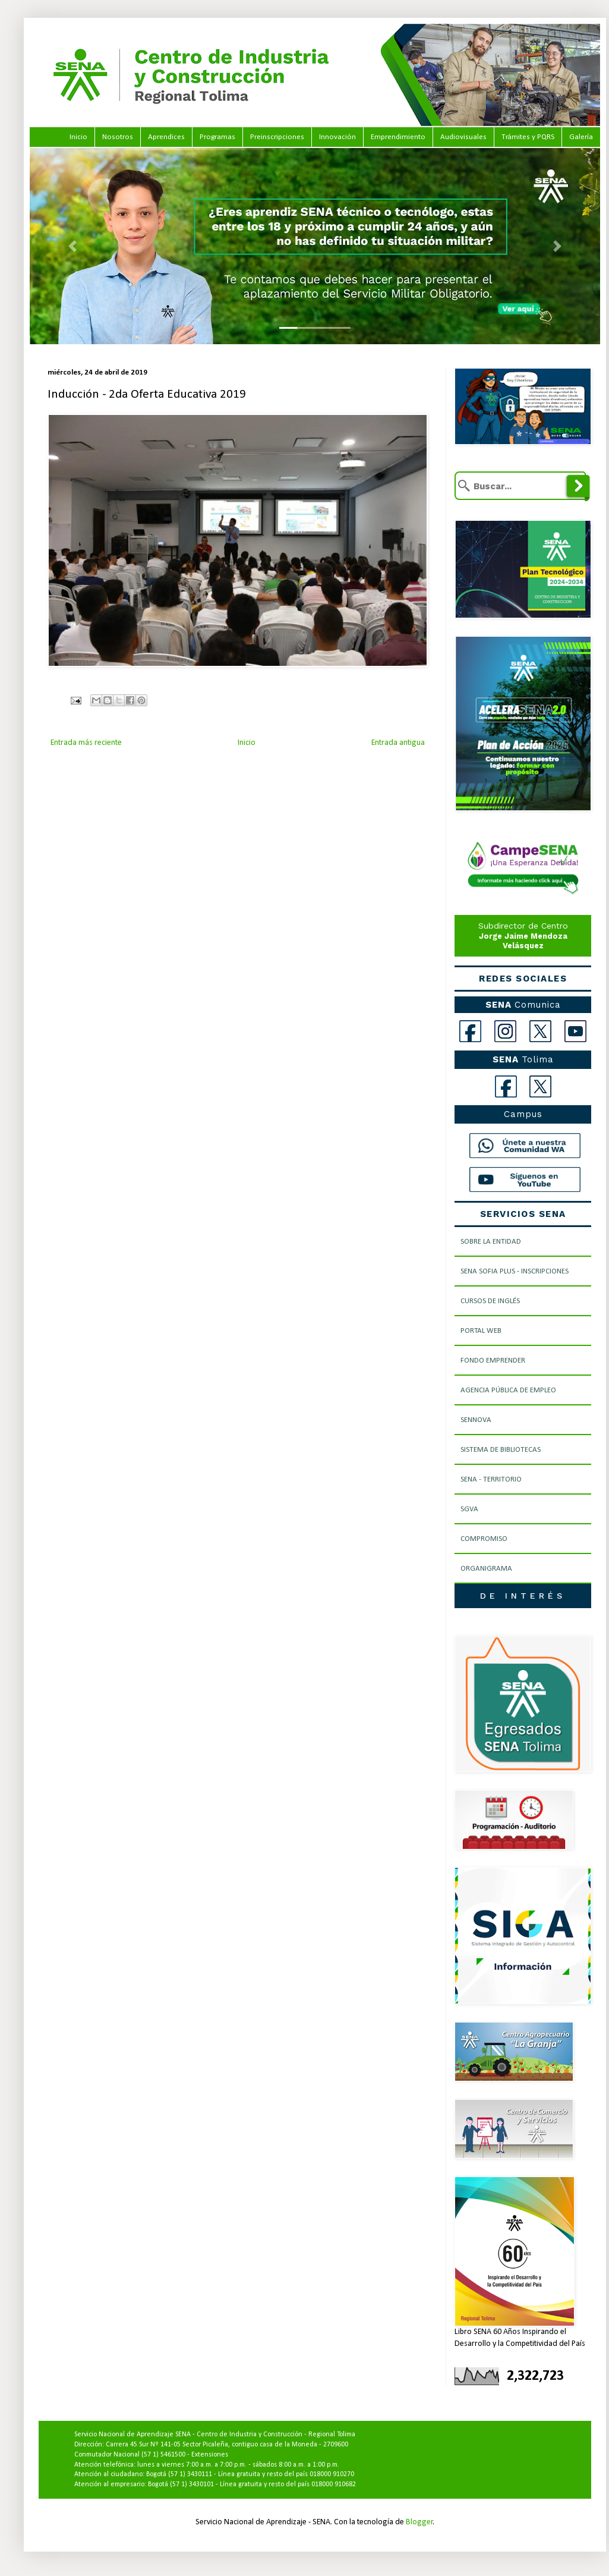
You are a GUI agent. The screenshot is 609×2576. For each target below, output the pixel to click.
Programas (217, 137)
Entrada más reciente (86, 742)
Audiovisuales (463, 137)
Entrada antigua (398, 742)
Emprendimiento (398, 137)
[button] (72, 246)
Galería (581, 137)
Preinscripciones (277, 137)
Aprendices (166, 137)
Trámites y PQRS (527, 137)
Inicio (78, 137)
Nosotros (117, 137)
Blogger (419, 2522)
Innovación (337, 137)
